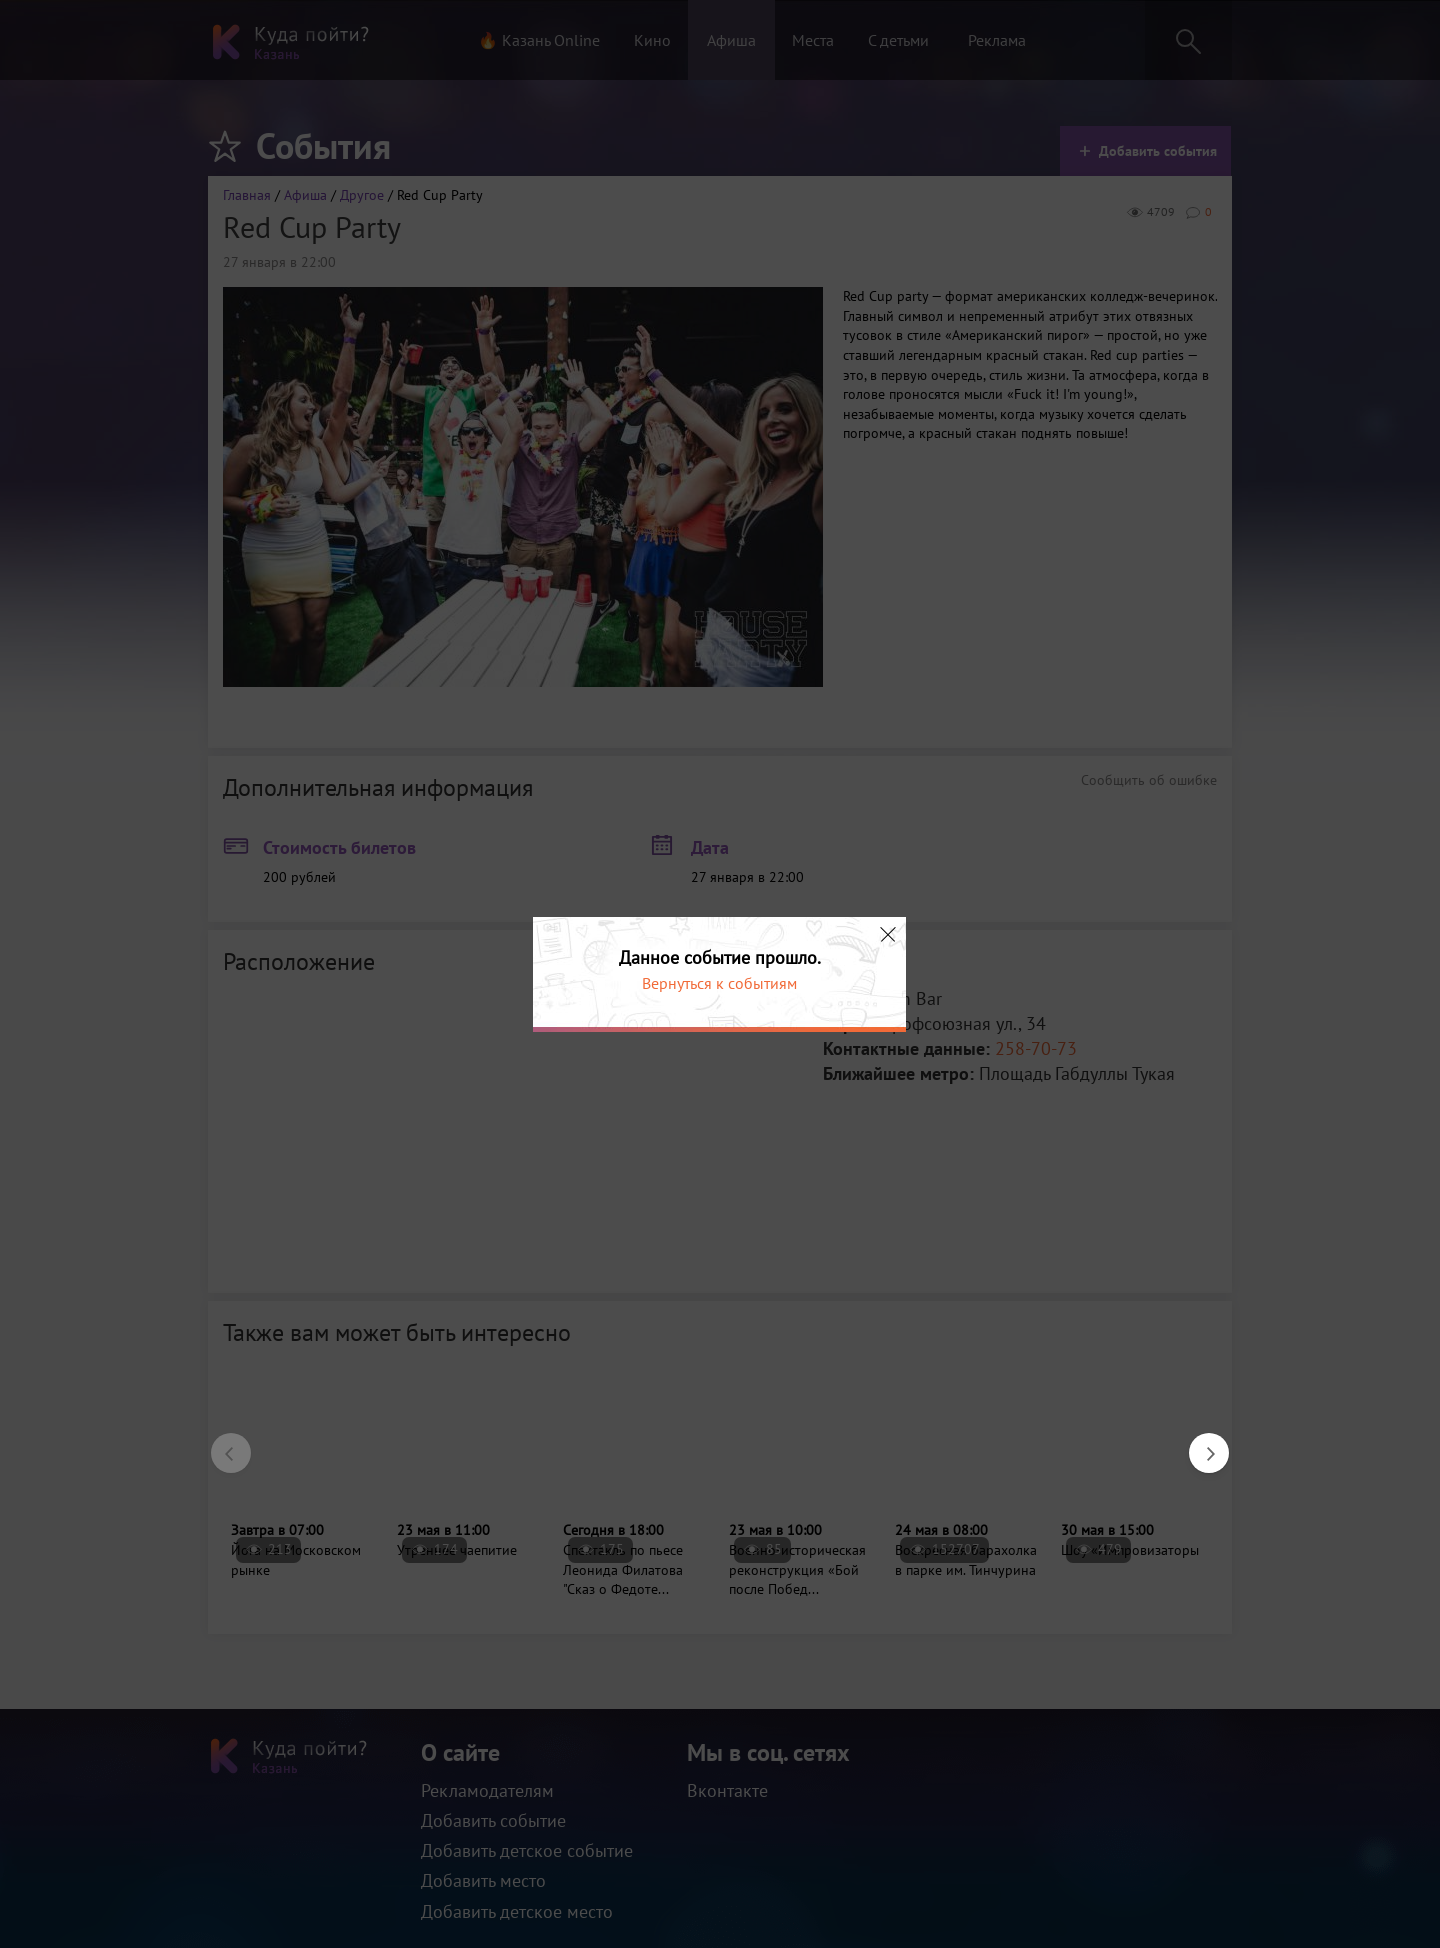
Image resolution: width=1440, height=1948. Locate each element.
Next (1199, 1443)
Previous (221, 1443)
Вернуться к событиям (719, 983)
